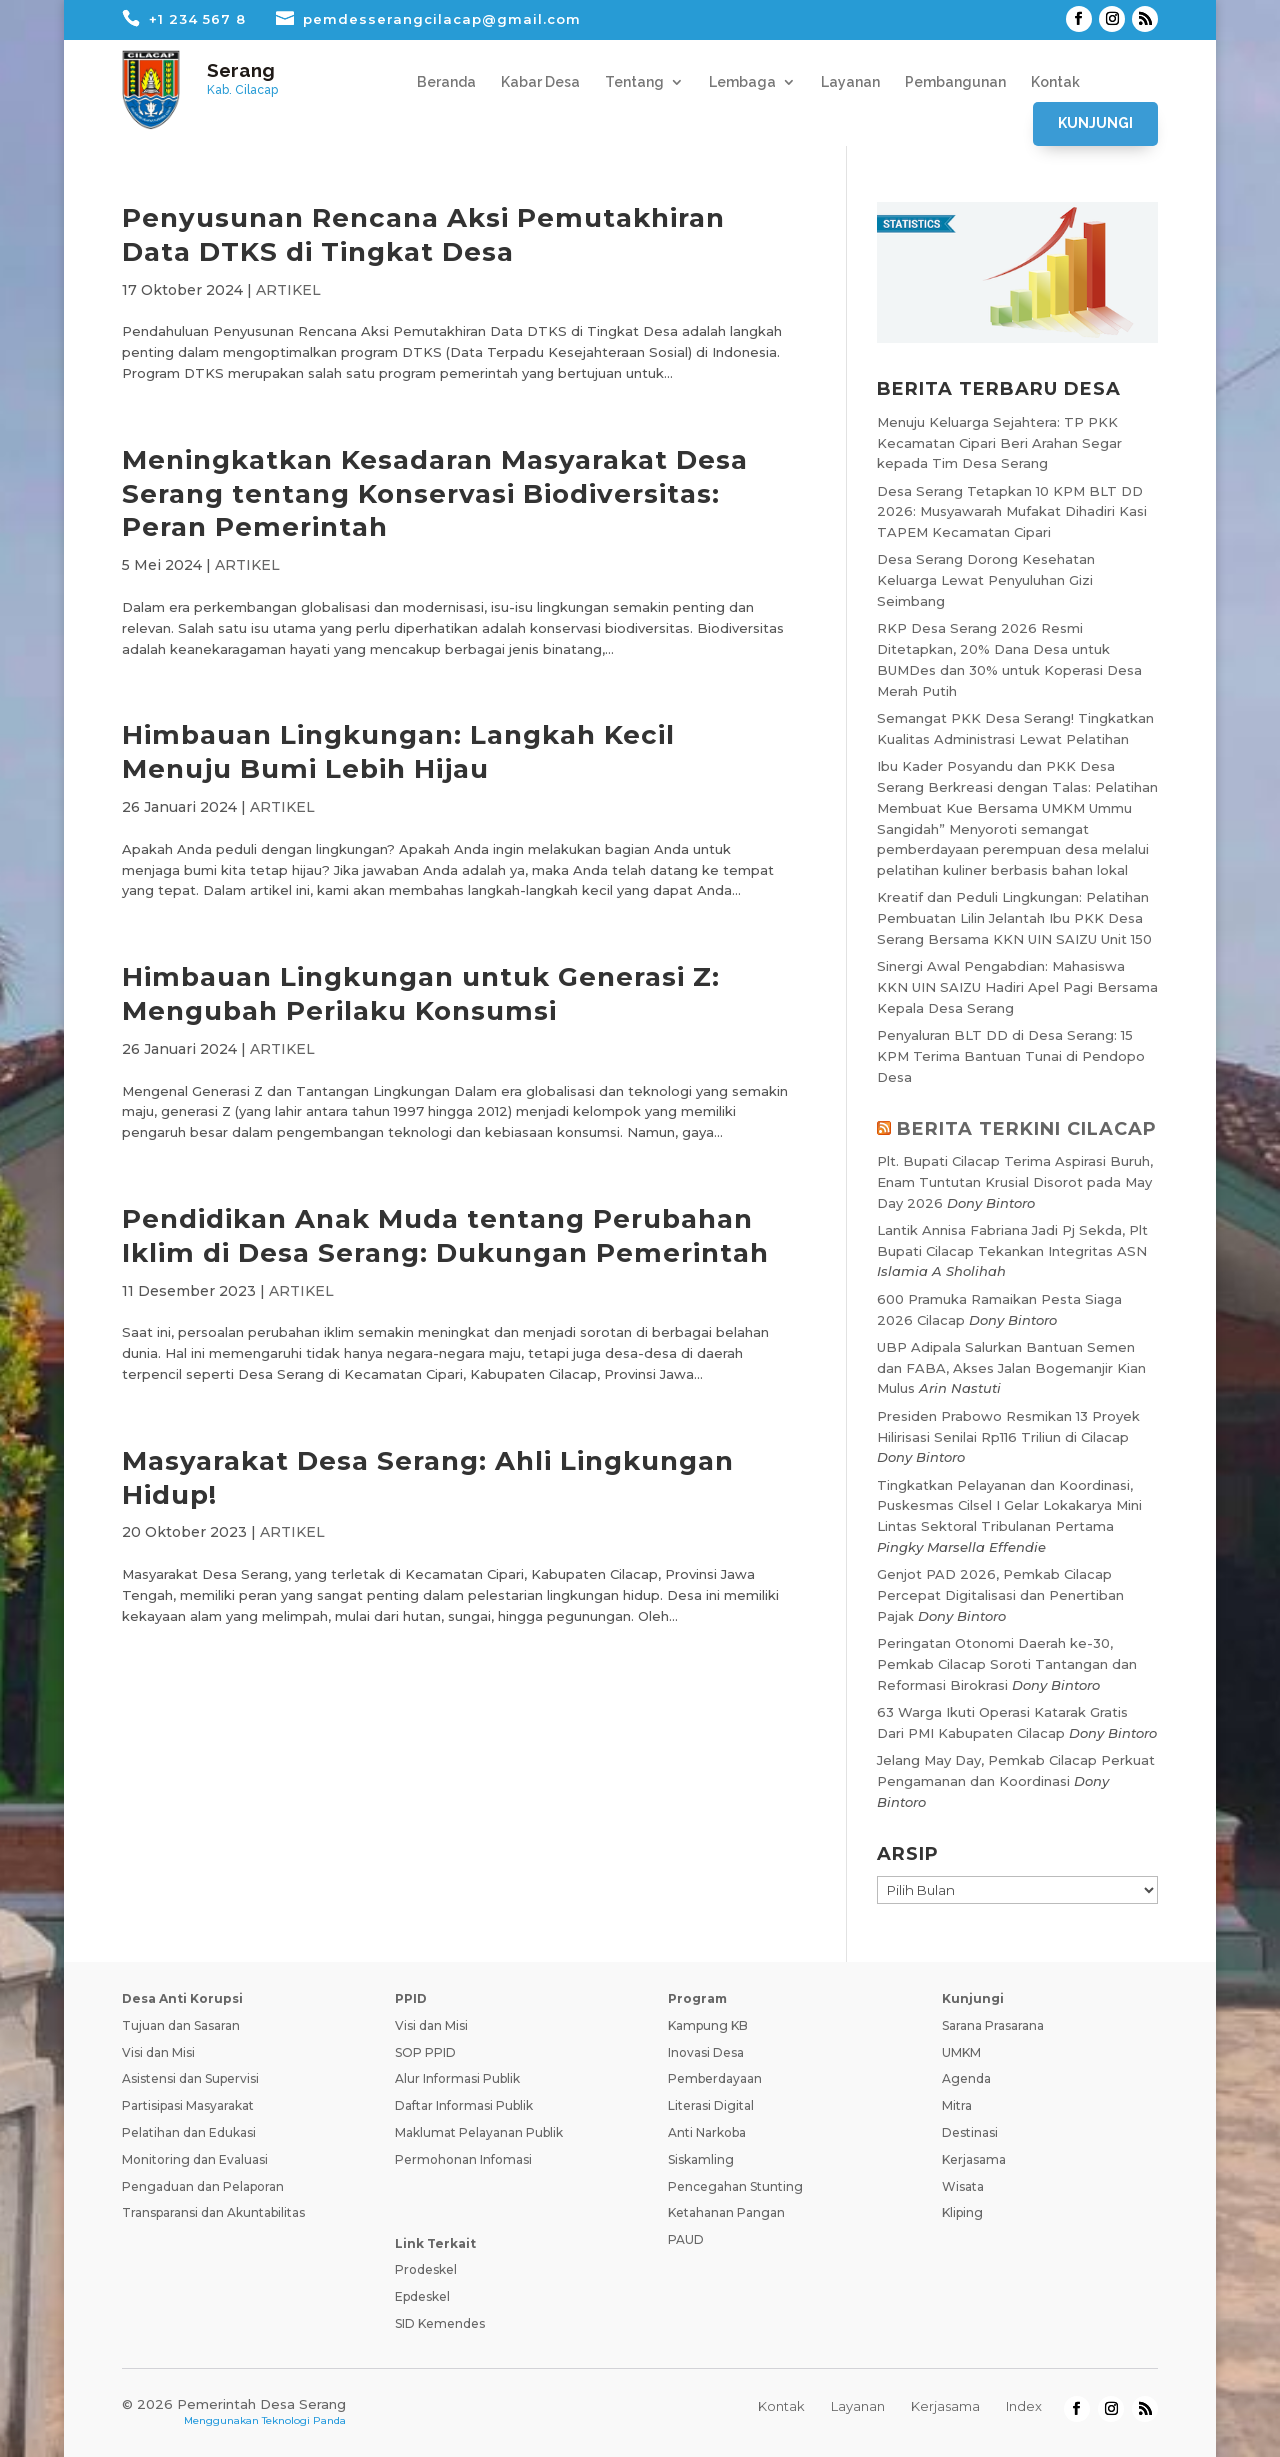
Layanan (850, 82)
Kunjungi (1095, 123)
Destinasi (970, 2132)
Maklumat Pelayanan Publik (479, 2132)
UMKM (961, 2052)
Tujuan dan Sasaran (181, 2025)
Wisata (963, 2186)
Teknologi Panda (304, 2420)
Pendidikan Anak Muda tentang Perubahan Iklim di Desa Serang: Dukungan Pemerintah (445, 1236)
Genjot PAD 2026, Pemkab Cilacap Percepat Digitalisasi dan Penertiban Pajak (1000, 1595)
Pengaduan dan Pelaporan (203, 2186)
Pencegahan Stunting (735, 2186)
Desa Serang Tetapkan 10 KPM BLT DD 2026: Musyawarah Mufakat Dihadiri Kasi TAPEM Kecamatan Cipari (1012, 512)
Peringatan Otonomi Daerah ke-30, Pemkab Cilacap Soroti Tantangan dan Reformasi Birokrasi (1007, 1664)
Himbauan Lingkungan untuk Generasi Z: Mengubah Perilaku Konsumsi (421, 994)
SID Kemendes (440, 2323)
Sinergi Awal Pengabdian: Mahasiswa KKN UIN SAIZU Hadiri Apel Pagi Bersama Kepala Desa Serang (1017, 987)
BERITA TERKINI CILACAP (1027, 1129)
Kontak (1055, 82)
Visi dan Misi (158, 2052)
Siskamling (701, 2159)
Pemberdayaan (715, 2078)
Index (1024, 2406)
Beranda (446, 82)
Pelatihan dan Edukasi (189, 2132)
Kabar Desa (540, 82)
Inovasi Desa (706, 2052)
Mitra (957, 2105)
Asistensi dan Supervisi (190, 2078)
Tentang (634, 82)
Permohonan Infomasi (463, 2159)
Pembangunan (955, 82)
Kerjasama (974, 2159)
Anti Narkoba (707, 2132)
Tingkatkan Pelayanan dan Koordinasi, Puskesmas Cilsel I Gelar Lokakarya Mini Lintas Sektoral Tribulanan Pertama (1009, 1506)
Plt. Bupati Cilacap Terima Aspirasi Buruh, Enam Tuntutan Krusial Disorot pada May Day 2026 (1015, 1182)
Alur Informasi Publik (457, 2078)
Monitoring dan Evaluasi (195, 2159)
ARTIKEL (288, 290)
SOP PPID (425, 2052)
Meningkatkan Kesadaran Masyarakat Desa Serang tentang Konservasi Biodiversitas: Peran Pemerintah (435, 494)
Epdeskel (422, 2296)
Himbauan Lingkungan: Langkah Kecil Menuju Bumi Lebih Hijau (398, 752)
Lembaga (742, 82)
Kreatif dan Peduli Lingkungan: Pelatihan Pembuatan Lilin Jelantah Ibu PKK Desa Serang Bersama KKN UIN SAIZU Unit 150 (1014, 918)
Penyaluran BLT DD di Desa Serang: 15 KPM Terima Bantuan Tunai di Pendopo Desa (1011, 1056)
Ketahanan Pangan (726, 2212)
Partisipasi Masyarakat (188, 2105)
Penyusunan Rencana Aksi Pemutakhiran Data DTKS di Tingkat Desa (423, 235)
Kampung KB (708, 2025)
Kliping (962, 2212)
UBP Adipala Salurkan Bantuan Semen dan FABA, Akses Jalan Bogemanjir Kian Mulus (1011, 1368)
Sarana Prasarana (993, 2025)
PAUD (686, 2239)
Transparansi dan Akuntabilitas (213, 2212)
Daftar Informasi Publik (464, 2105)
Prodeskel (426, 2269)
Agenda (966, 2078)
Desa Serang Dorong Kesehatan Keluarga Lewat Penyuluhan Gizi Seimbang (986, 580)
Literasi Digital (711, 2105)
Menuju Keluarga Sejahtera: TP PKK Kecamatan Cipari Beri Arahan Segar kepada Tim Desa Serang (999, 443)
